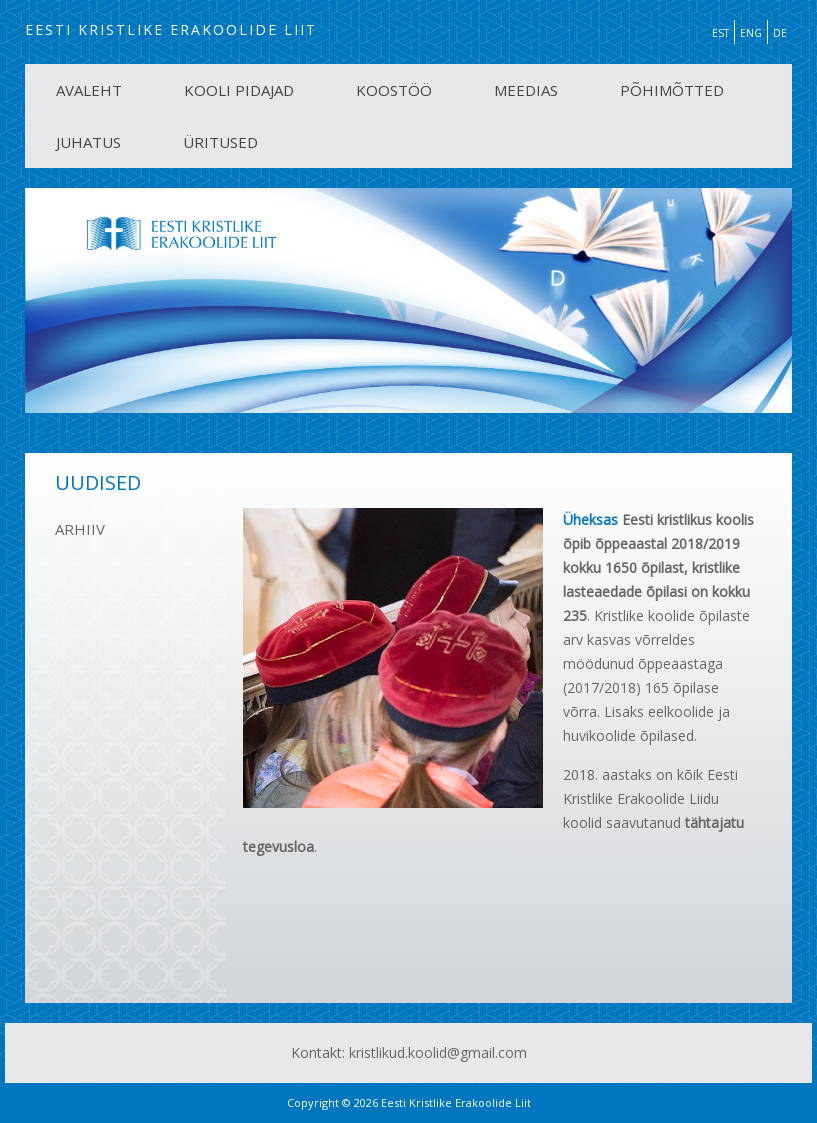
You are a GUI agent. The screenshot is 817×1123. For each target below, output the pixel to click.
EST (720, 33)
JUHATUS (88, 142)
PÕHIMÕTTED (672, 90)
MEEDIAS (526, 90)
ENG (751, 33)
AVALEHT (89, 90)
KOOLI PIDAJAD (239, 90)
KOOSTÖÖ (394, 90)
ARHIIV (80, 529)
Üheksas (590, 519)
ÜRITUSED (220, 142)
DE (780, 33)
